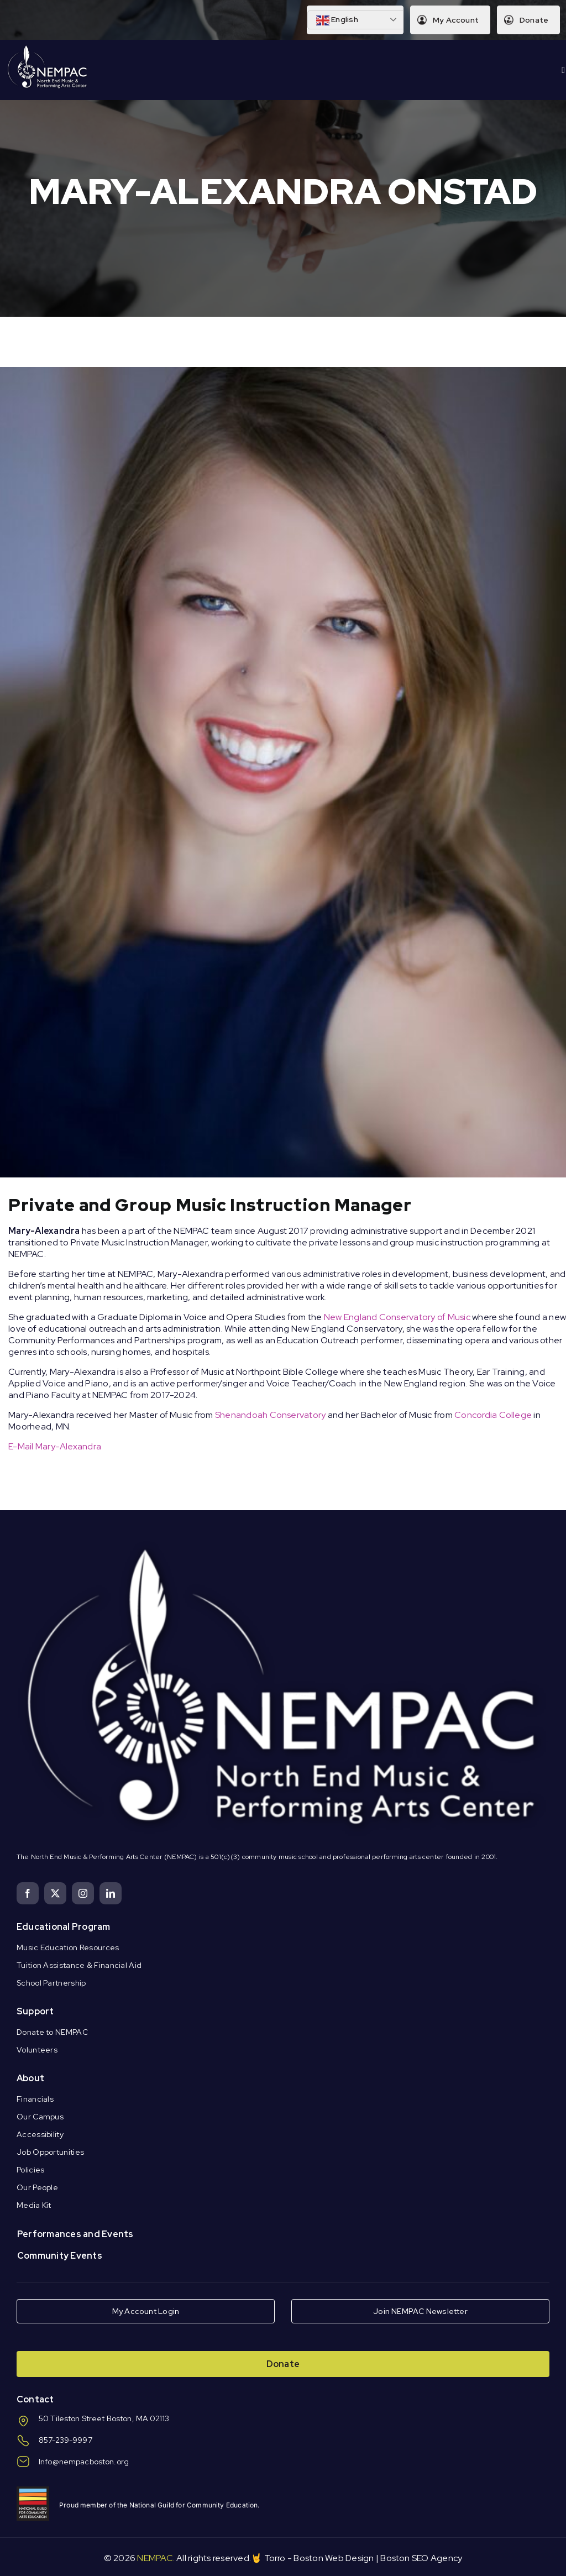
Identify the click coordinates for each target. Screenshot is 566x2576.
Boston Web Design (334, 2558)
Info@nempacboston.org (84, 2462)
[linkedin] (110, 1893)
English (337, 20)
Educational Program (64, 1927)
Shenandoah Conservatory (270, 1415)
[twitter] (55, 1893)
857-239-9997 (65, 2440)
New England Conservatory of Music (397, 1317)
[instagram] (83, 1893)
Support (35, 2011)
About (30, 2078)
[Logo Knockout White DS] (47, 48)
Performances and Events (75, 2234)
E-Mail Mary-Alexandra (54, 1446)
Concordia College (493, 1415)
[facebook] (28, 1893)
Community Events (59, 2255)
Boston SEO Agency (421, 2558)
